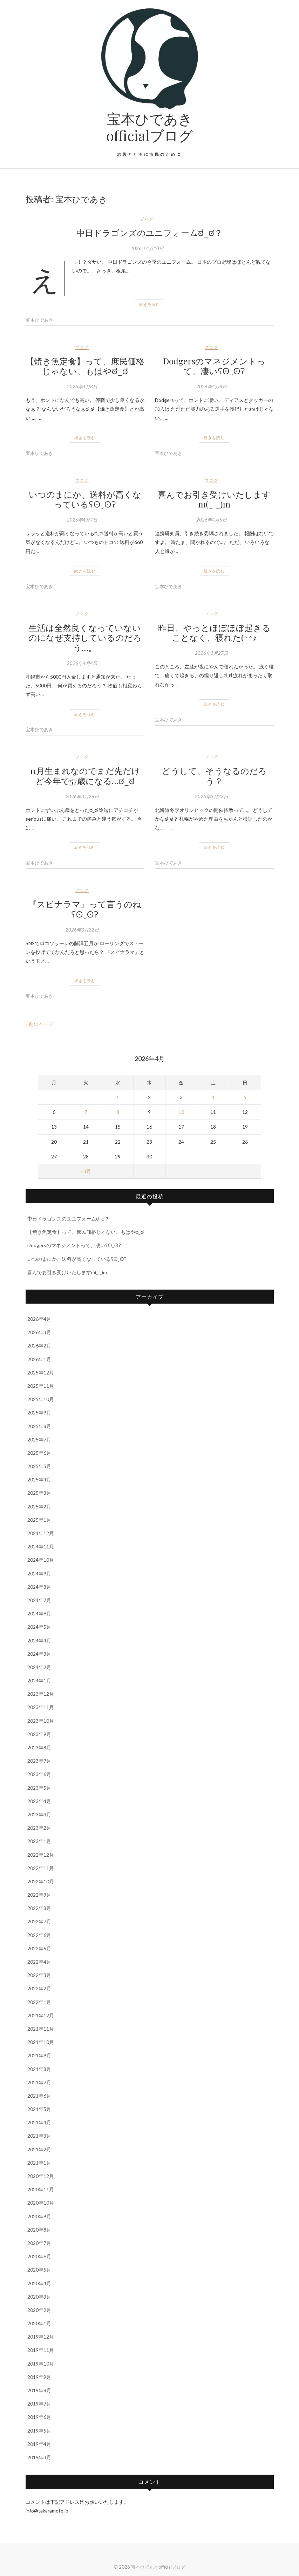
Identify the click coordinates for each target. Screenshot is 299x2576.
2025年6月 (39, 1453)
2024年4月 (39, 1640)
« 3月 (85, 1171)
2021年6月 (39, 2096)
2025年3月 (39, 1493)
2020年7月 (39, 2243)
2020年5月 (39, 2270)
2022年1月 (39, 2002)
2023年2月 (39, 1828)
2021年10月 (40, 2042)
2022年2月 (39, 1988)
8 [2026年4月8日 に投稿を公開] (117, 1112)
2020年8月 (39, 2230)
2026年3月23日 (211, 796)
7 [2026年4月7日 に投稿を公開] (85, 1112)
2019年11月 (40, 2350)
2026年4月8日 (82, 386)
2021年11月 (40, 2029)
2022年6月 (39, 1935)
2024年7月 (39, 1600)
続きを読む (149, 304)
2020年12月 (40, 2176)
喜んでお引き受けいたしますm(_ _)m (214, 499)
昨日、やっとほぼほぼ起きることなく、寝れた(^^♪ (214, 632)
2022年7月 (39, 1921)
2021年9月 (39, 2055)
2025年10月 (40, 1399)
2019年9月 (39, 2377)
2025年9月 (39, 1412)
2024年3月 (39, 1654)
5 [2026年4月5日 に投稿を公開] (245, 1097)
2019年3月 (39, 2457)
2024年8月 (39, 1587)
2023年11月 (40, 1707)
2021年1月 (39, 2163)
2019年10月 (40, 2364)
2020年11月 (40, 2189)
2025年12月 (40, 1373)
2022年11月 (40, 1868)
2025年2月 (39, 1506)
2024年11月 (40, 1546)
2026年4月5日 (211, 520)
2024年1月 (39, 1680)
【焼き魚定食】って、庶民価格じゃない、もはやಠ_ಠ (85, 366)
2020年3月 (39, 2297)
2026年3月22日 (82, 930)
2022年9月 (39, 1895)
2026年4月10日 (147, 248)
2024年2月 (39, 1667)
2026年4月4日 (82, 663)
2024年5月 (39, 1627)
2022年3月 (39, 1975)
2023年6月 (39, 1774)
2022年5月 (39, 1948)
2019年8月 (39, 2390)
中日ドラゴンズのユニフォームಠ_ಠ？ (149, 232)
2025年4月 (39, 1479)
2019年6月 (39, 2417)
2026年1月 (39, 1359)
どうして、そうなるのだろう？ (214, 775)
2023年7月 (39, 1761)
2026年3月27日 (211, 653)
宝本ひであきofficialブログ (149, 127)
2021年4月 (39, 2122)
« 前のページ (39, 1024)
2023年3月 (39, 1814)
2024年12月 (40, 1533)
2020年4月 (39, 2283)
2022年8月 (39, 1908)
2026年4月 (39, 1319)
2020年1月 (39, 2323)
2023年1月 (39, 1841)
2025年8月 (39, 1426)
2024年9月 (39, 1573)
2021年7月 (39, 2082)
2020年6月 (39, 2256)
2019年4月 (39, 2444)
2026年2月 (39, 1345)
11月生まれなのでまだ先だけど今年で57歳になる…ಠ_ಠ (85, 775)
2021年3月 (39, 2136)
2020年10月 (40, 2203)
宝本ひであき (39, 320)
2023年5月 (39, 1788)
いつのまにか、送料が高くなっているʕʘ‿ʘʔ (85, 499)
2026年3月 (39, 1332)
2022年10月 (40, 1881)
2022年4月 (39, 1962)
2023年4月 (39, 1801)
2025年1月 (39, 1520)
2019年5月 (39, 2431)
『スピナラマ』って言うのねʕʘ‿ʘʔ (84, 909)
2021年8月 (39, 2069)
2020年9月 (39, 2216)
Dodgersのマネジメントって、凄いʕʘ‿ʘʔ (214, 366)
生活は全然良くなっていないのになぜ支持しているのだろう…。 (85, 637)
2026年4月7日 (82, 520)
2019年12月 (40, 2337)
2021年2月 (39, 2149)
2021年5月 (39, 2109)
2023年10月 (40, 1721)
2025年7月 (39, 1439)
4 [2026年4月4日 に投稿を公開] (213, 1097)
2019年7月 (39, 2404)
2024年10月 (40, 1560)
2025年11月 (40, 1386)
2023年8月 (39, 1747)
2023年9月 (39, 1734)
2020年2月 (39, 2310)
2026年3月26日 (82, 796)
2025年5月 (39, 1466)
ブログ (147, 218)
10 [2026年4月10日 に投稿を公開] (181, 1112)
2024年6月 (39, 1613)
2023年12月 (40, 1694)
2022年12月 (40, 1855)
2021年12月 (40, 2015)
